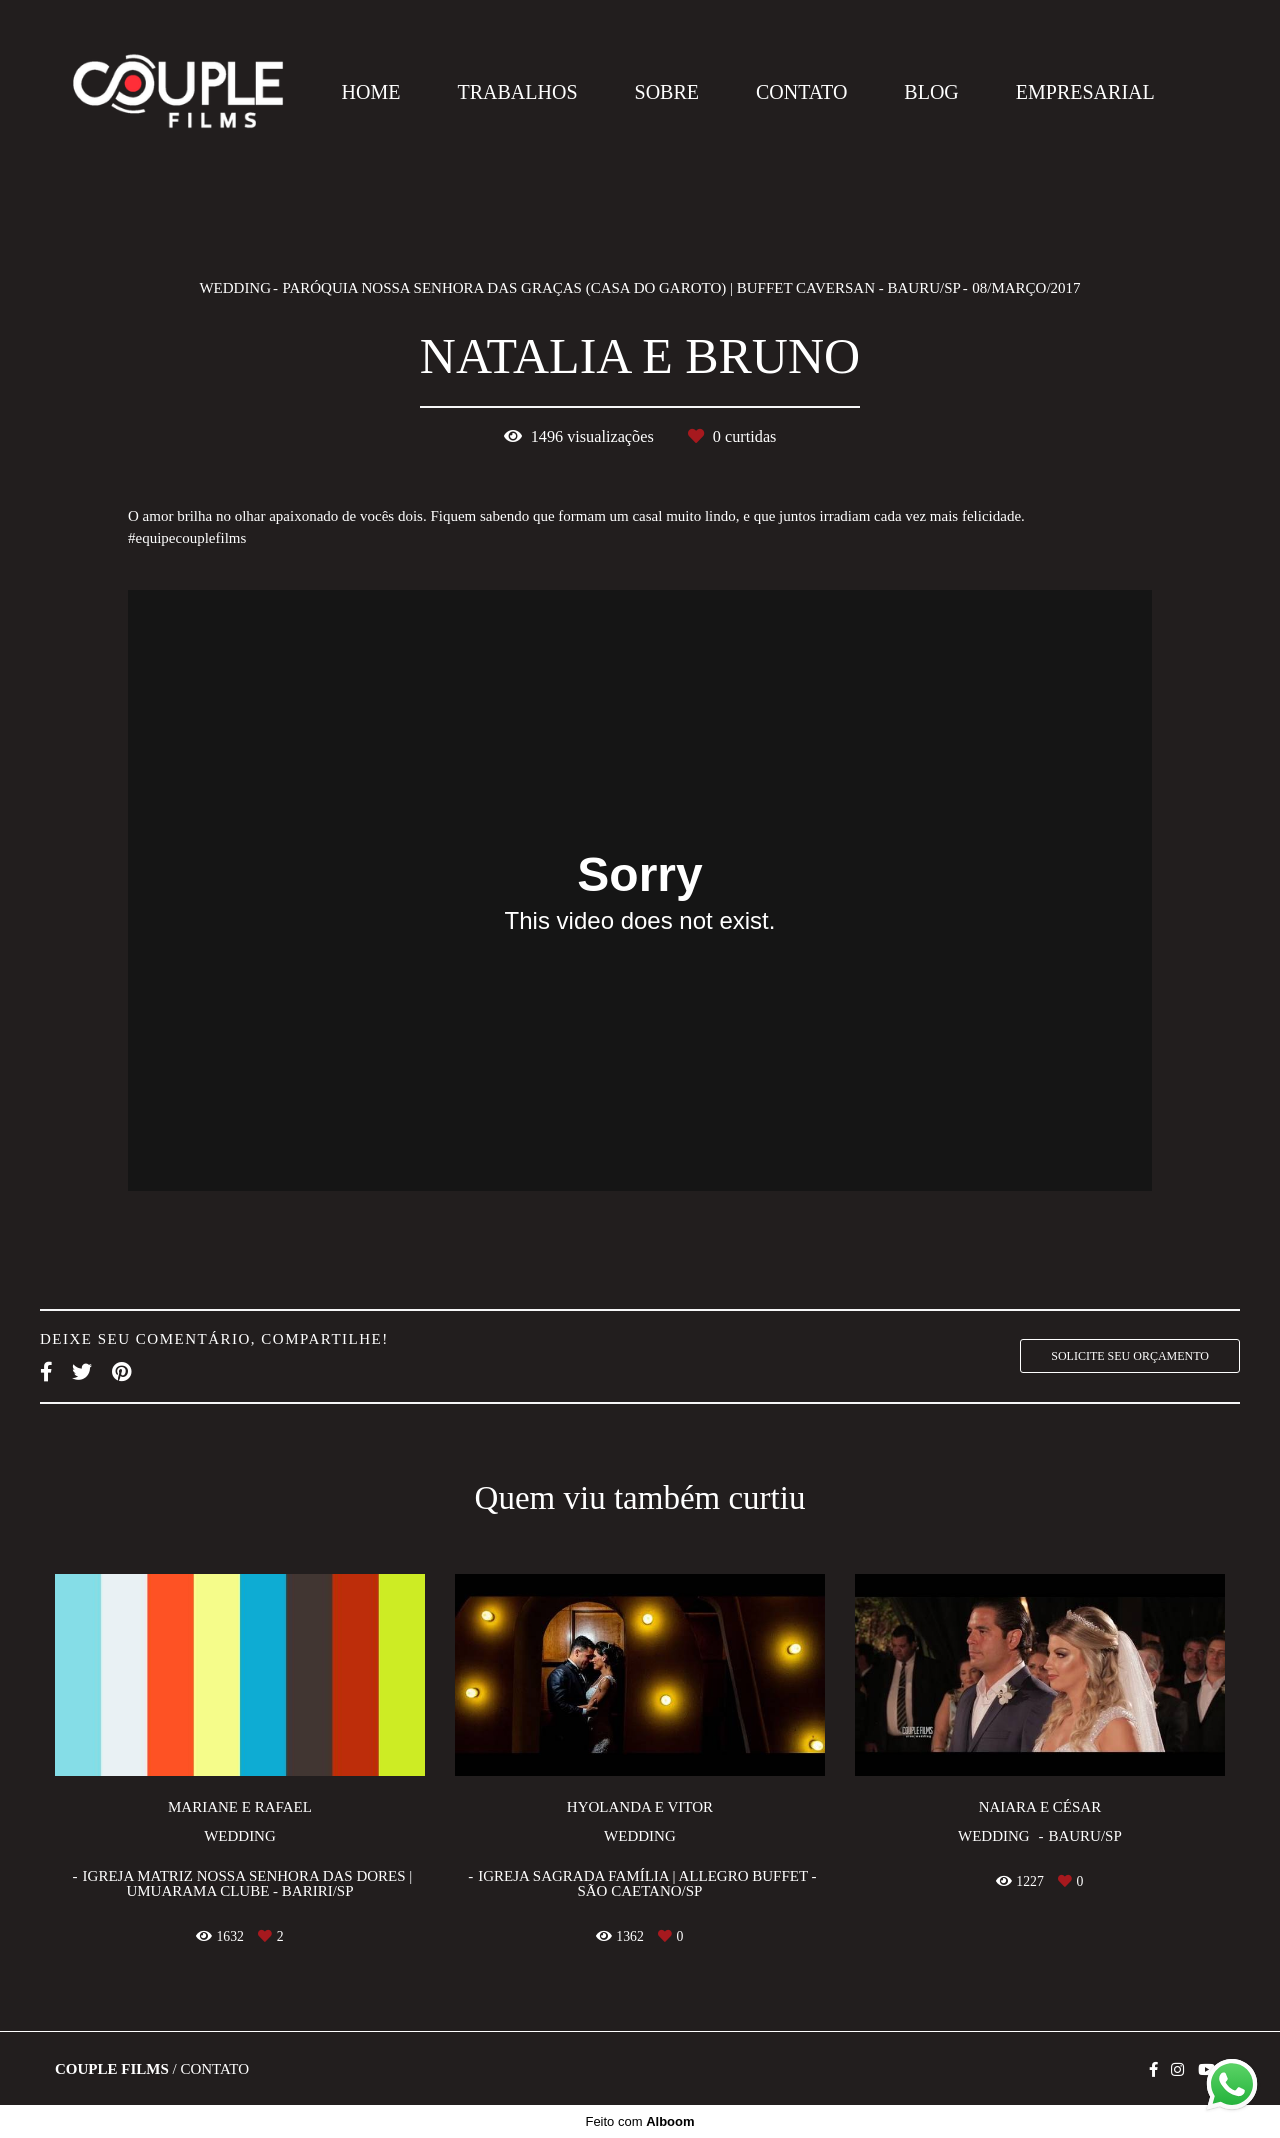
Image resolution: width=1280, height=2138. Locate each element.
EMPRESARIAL (1085, 92)
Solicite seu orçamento (1130, 1356)
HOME (371, 92)
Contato (214, 2069)
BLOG (931, 92)
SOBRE (667, 92)
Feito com (639, 2121)
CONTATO (801, 92)
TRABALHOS (518, 92)
